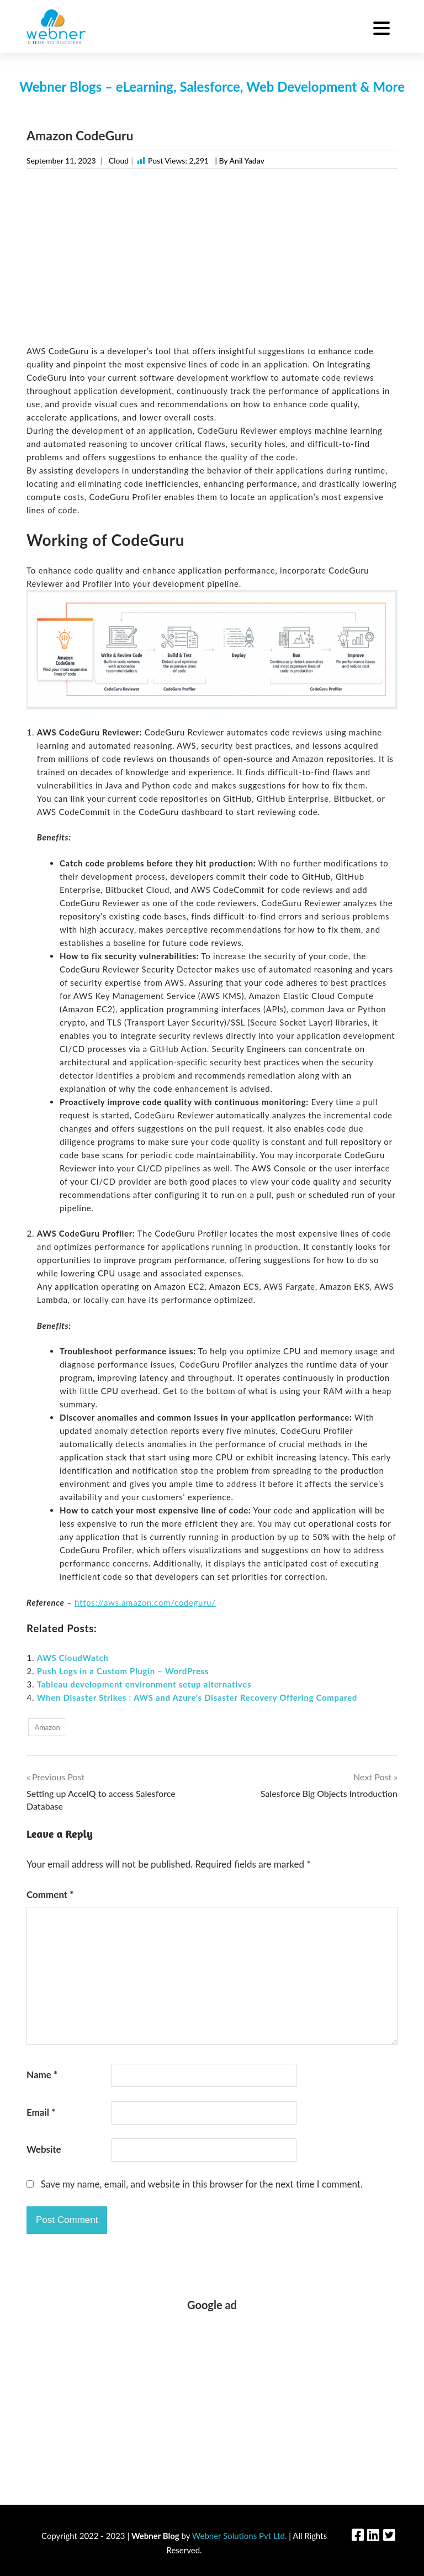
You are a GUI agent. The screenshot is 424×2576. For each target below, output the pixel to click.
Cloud (119, 160)
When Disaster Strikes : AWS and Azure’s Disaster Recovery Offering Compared (197, 1697)
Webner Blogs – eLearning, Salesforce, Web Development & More (212, 86)
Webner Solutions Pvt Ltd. (239, 2536)
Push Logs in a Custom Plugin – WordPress (123, 1671)
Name (41, 2074)
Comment (50, 1894)
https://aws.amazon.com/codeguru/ (145, 1602)
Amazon (47, 1727)
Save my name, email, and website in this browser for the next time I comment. (202, 2184)
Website (43, 2149)
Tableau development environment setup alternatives (144, 1684)
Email (40, 2112)
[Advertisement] (212, 252)
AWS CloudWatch (73, 1658)
